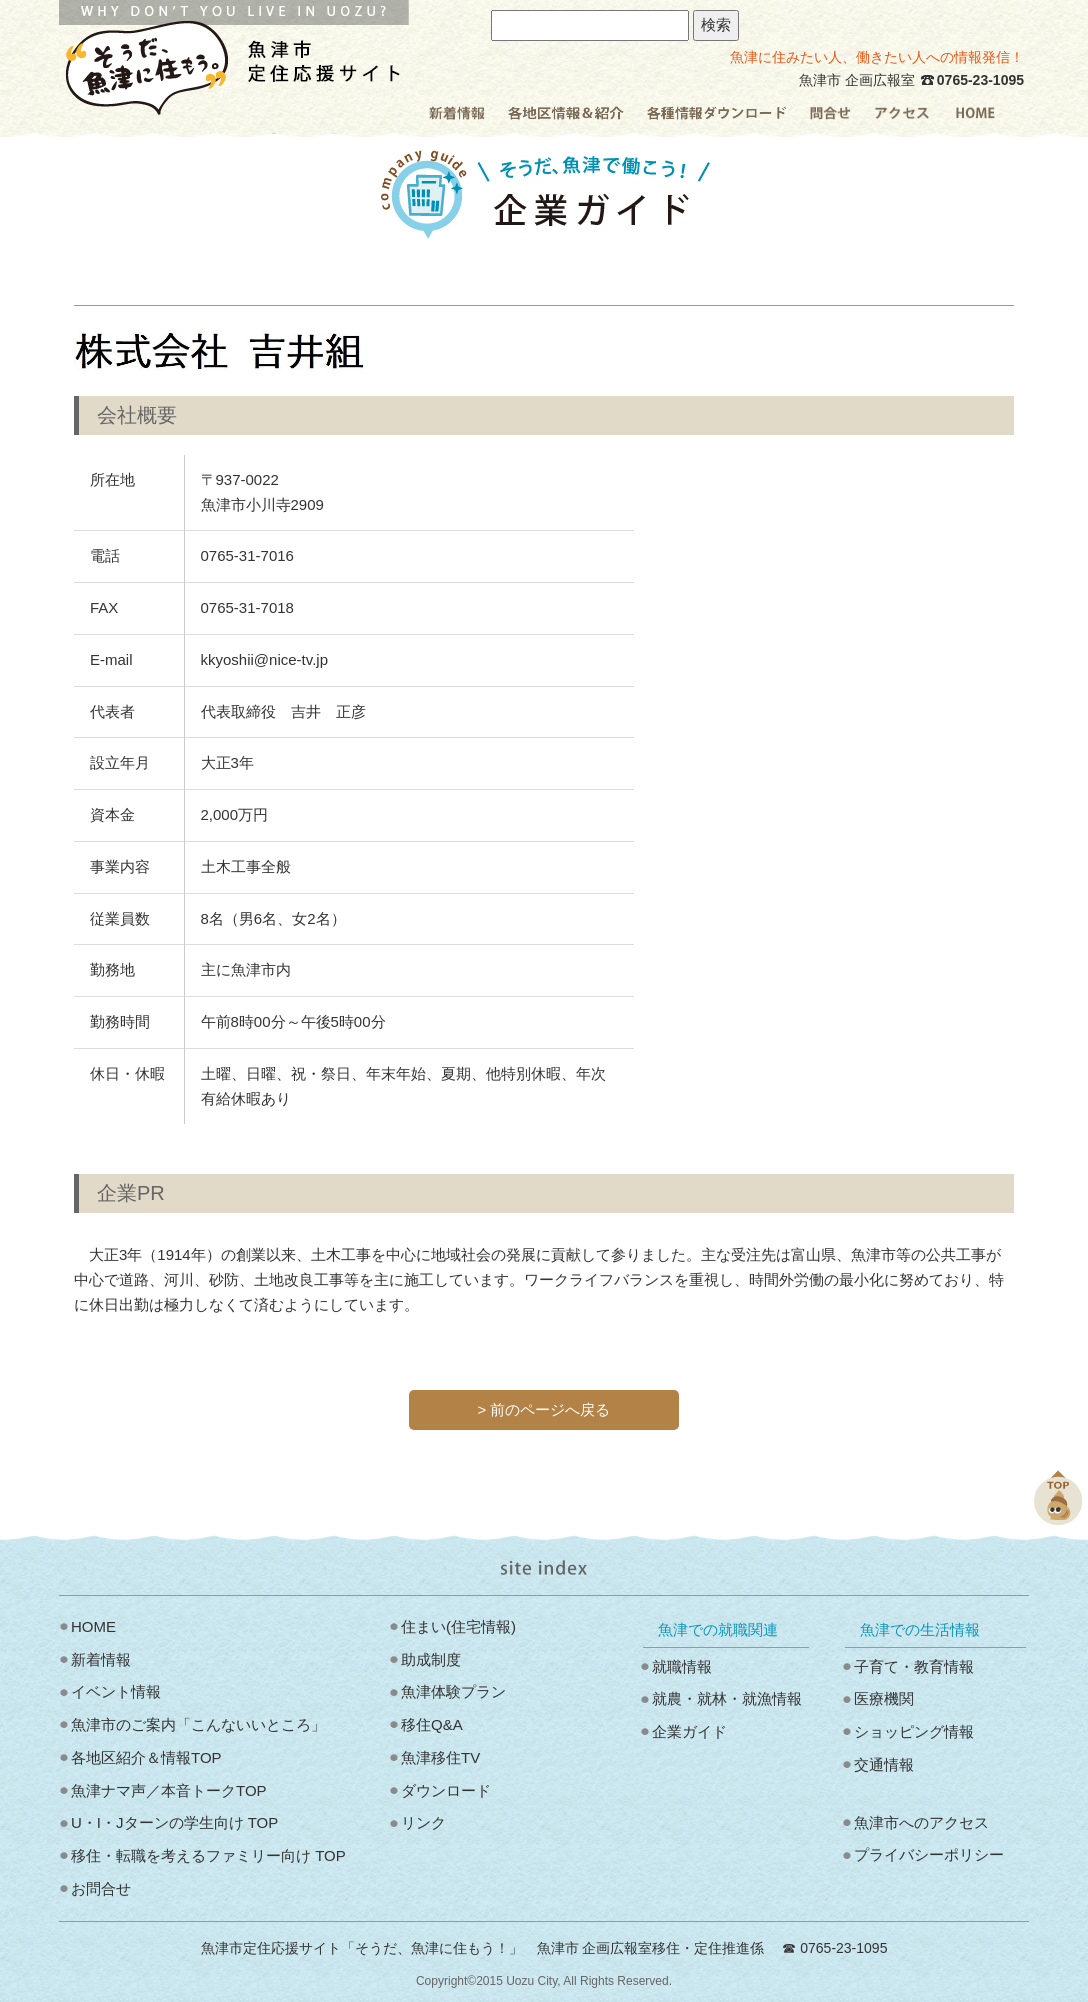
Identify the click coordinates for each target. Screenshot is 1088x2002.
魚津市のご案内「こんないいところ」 (198, 1724)
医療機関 (884, 1698)
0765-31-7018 (247, 607)
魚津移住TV (440, 1757)
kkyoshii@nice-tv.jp (265, 659)
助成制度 (431, 1659)
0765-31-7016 (247, 555)
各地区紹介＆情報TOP (146, 1757)
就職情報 (682, 1666)
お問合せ (101, 1888)
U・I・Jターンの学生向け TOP (174, 1822)
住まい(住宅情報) (458, 1626)
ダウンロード (446, 1790)
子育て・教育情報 (914, 1666)
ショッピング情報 (914, 1731)
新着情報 (101, 1659)
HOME (93, 1626)
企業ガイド (689, 1731)
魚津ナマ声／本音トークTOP (169, 1790)
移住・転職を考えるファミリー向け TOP (208, 1855)
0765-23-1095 (980, 80)
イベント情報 (116, 1691)
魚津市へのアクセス (921, 1822)
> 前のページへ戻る (544, 1409)
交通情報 (884, 1764)
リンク (423, 1822)
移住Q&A (432, 1724)
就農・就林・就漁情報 (727, 1698)
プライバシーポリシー (929, 1854)
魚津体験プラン (453, 1691)
